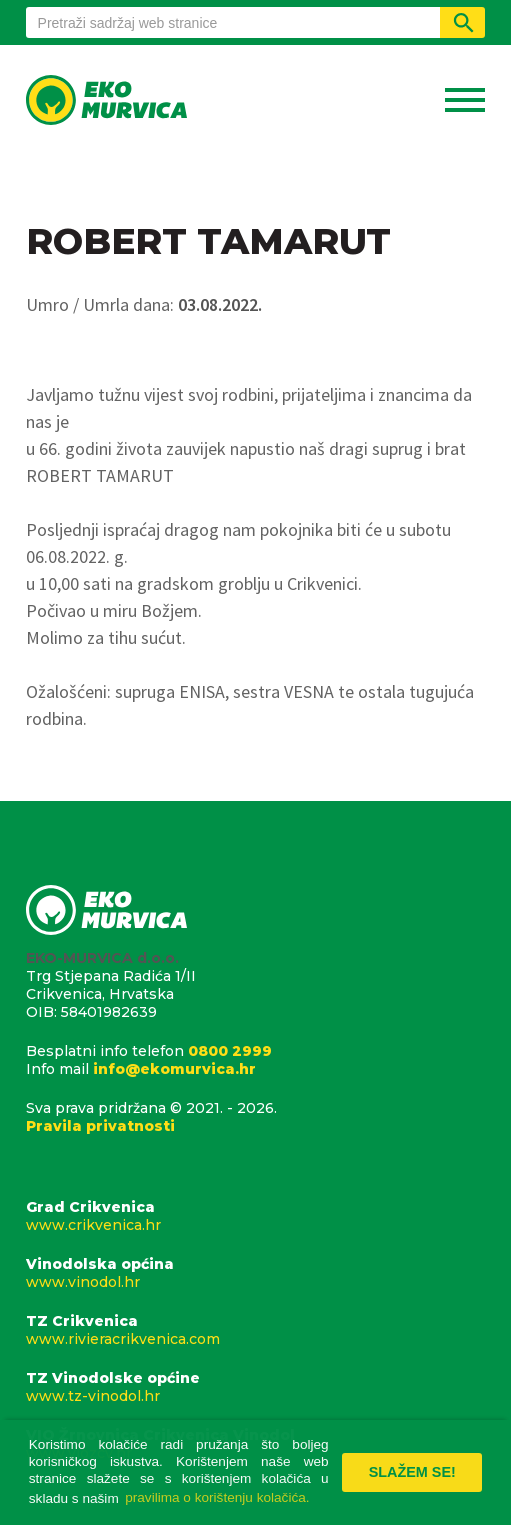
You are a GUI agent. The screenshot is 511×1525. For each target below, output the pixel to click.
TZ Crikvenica (256, 1330)
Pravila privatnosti (100, 1126)
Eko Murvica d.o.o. (107, 102)
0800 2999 (230, 1051)
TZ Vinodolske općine (256, 1387)
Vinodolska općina (256, 1273)
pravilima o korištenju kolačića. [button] (217, 1497)
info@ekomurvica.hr (174, 1069)
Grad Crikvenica (256, 1216)
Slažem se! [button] (412, 1472)
